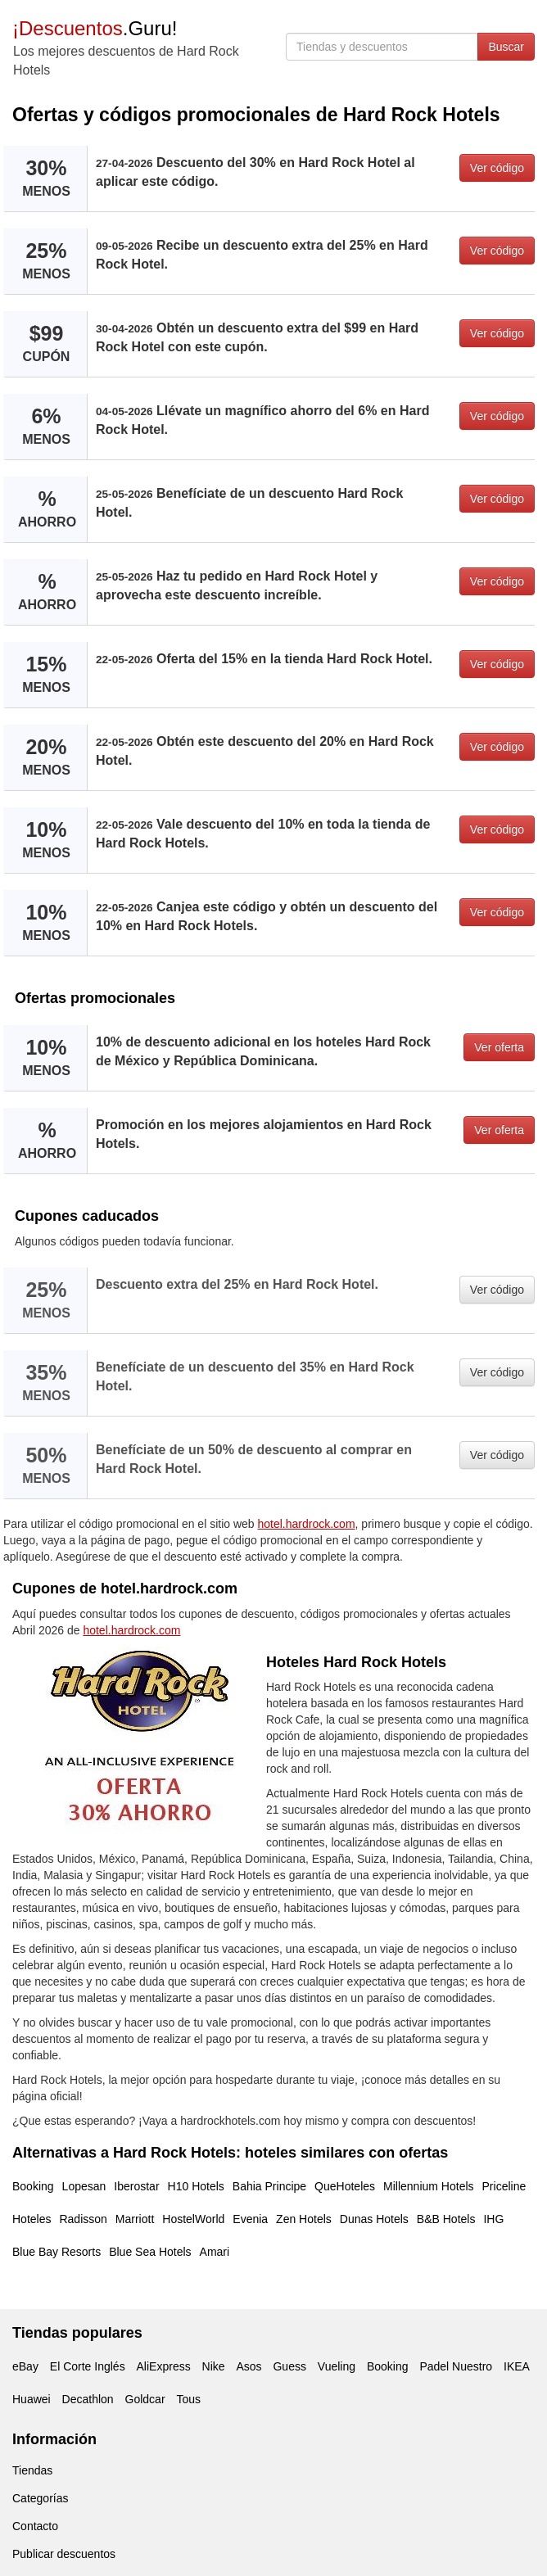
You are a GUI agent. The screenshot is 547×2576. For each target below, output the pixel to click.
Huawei (31, 2399)
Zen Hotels (304, 2219)
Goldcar (145, 2399)
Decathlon (88, 2399)
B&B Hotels (446, 2219)
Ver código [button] (497, 167)
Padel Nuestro (455, 2366)
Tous (188, 2399)
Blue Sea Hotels (150, 2251)
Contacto (35, 2526)
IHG (493, 2219)
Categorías (40, 2498)
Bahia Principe (269, 2186)
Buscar (506, 46)
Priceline (504, 2186)
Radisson (82, 2219)
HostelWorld (193, 2219)
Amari (215, 2251)
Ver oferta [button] (499, 1047)
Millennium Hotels (428, 2186)
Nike (213, 2366)
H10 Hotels (196, 2186)
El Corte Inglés (87, 2366)
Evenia (250, 2219)
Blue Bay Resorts (56, 2251)
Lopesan (84, 2186)
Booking (33, 2186)
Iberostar (136, 2186)
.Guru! (94, 28)
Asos (248, 2366)
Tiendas (32, 2470)
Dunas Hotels (374, 2219)
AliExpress (164, 2366)
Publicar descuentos (63, 2553)
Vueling (336, 2366)
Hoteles (31, 2219)
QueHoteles (344, 2186)
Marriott (134, 2219)
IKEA (517, 2366)
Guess (289, 2366)
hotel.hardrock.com (306, 1523)
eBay (25, 2366)
